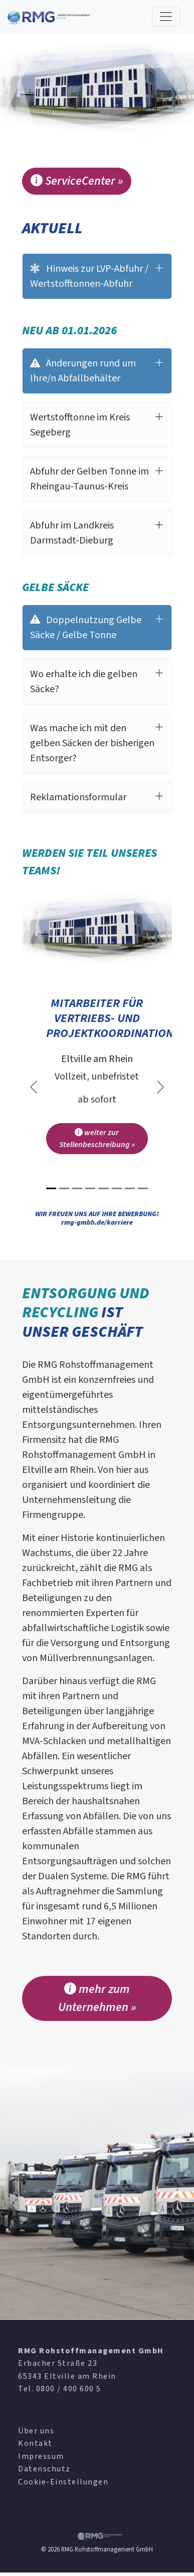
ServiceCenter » (77, 181)
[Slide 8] (143, 1188)
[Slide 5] (103, 1188)
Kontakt (35, 2443)
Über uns (36, 2430)
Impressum (41, 2456)
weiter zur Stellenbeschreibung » (97, 1138)
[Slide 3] (77, 1188)
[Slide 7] (130, 1188)
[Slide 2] (64, 1188)
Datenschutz (44, 2468)
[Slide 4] (90, 1188)
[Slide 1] (51, 1188)
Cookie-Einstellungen (63, 2481)
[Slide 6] (117, 1188)
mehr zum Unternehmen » (97, 1998)
